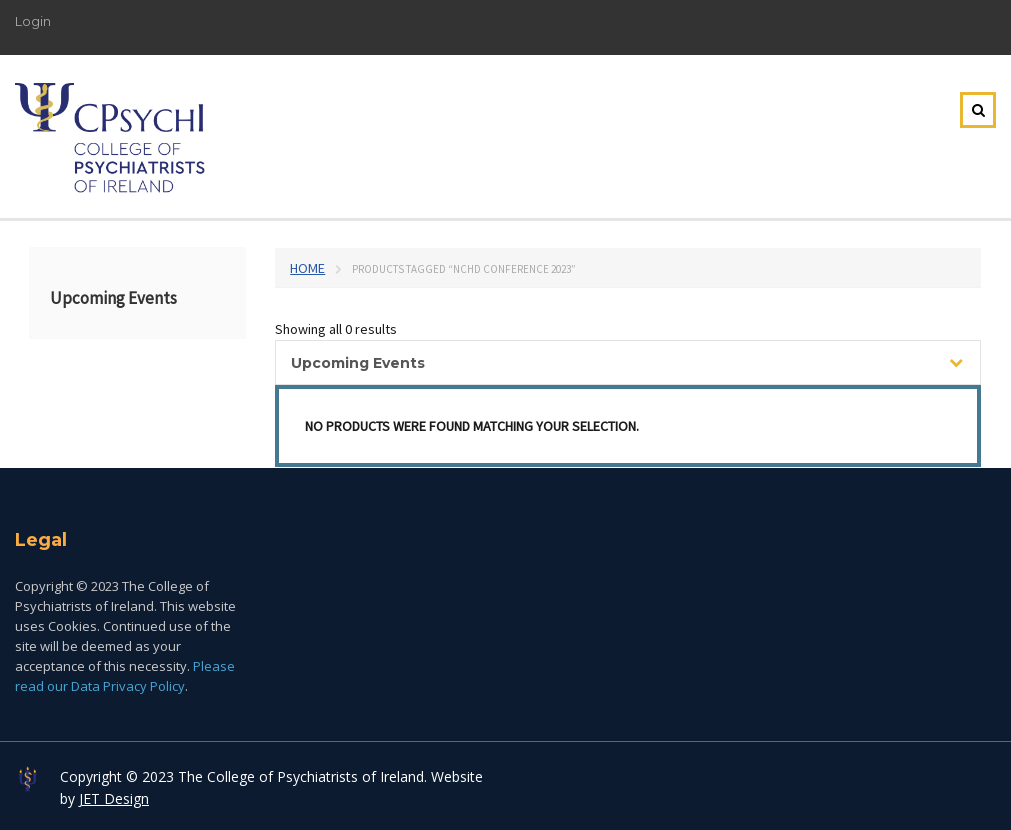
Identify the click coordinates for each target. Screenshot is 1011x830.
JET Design (114, 798)
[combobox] (628, 362)
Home (307, 268)
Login (33, 21)
